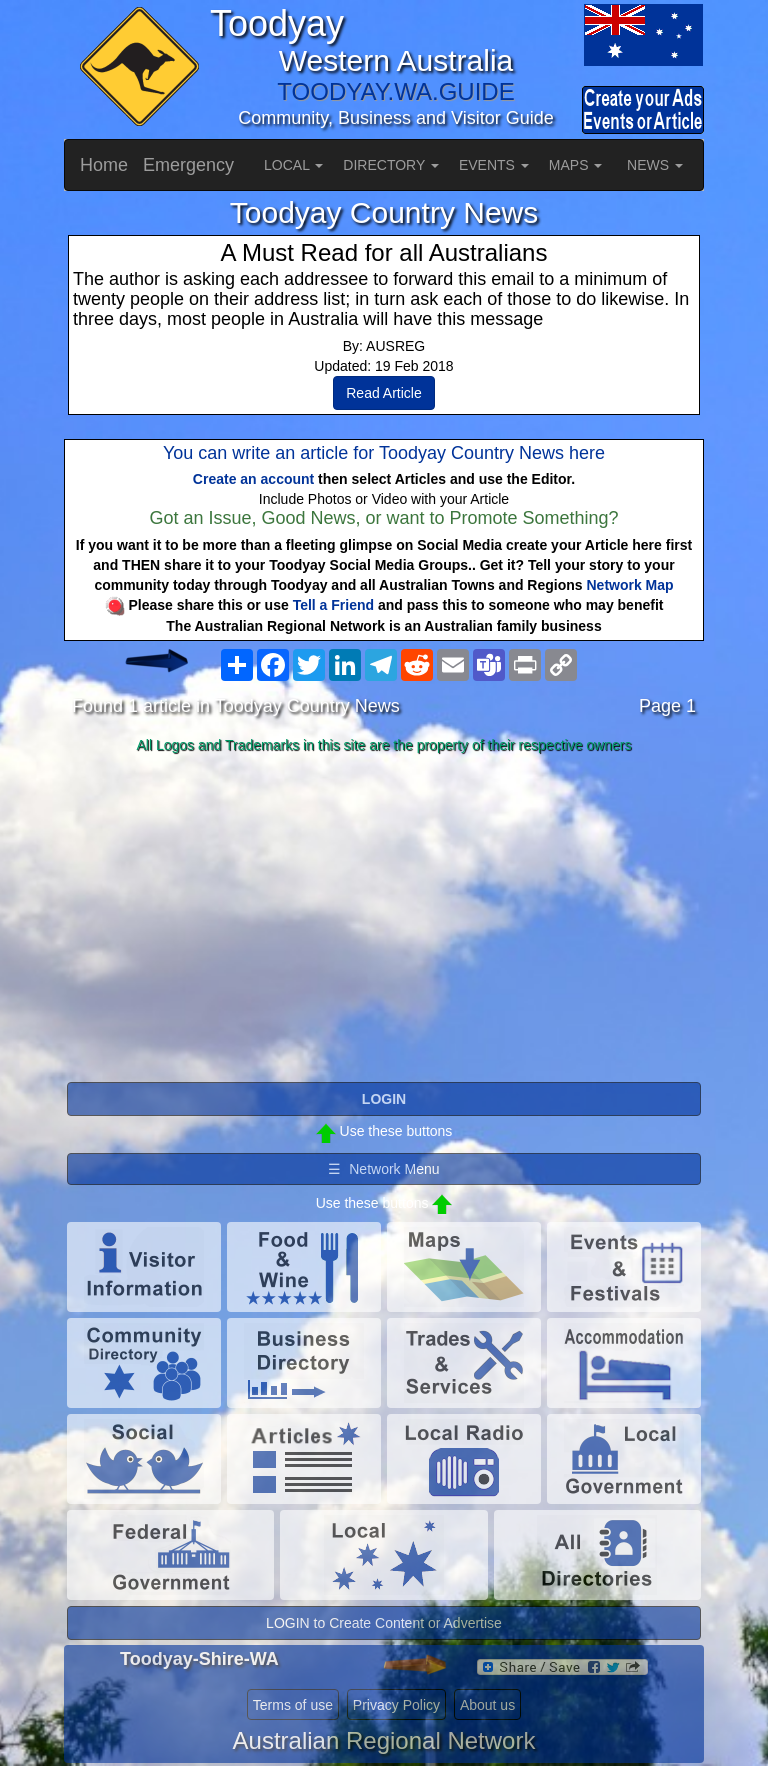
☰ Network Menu (383, 1169)
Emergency (188, 165)
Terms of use (293, 1705)
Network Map (630, 585)
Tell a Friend (333, 605)
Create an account (253, 479)
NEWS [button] (655, 165)
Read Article (383, 393)
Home (104, 165)
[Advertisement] (384, 919)
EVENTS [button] (494, 165)
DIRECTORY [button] (391, 165)
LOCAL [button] (293, 165)
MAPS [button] (576, 165)
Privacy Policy (396, 1705)
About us (487, 1705)
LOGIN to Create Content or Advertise (384, 1623)
